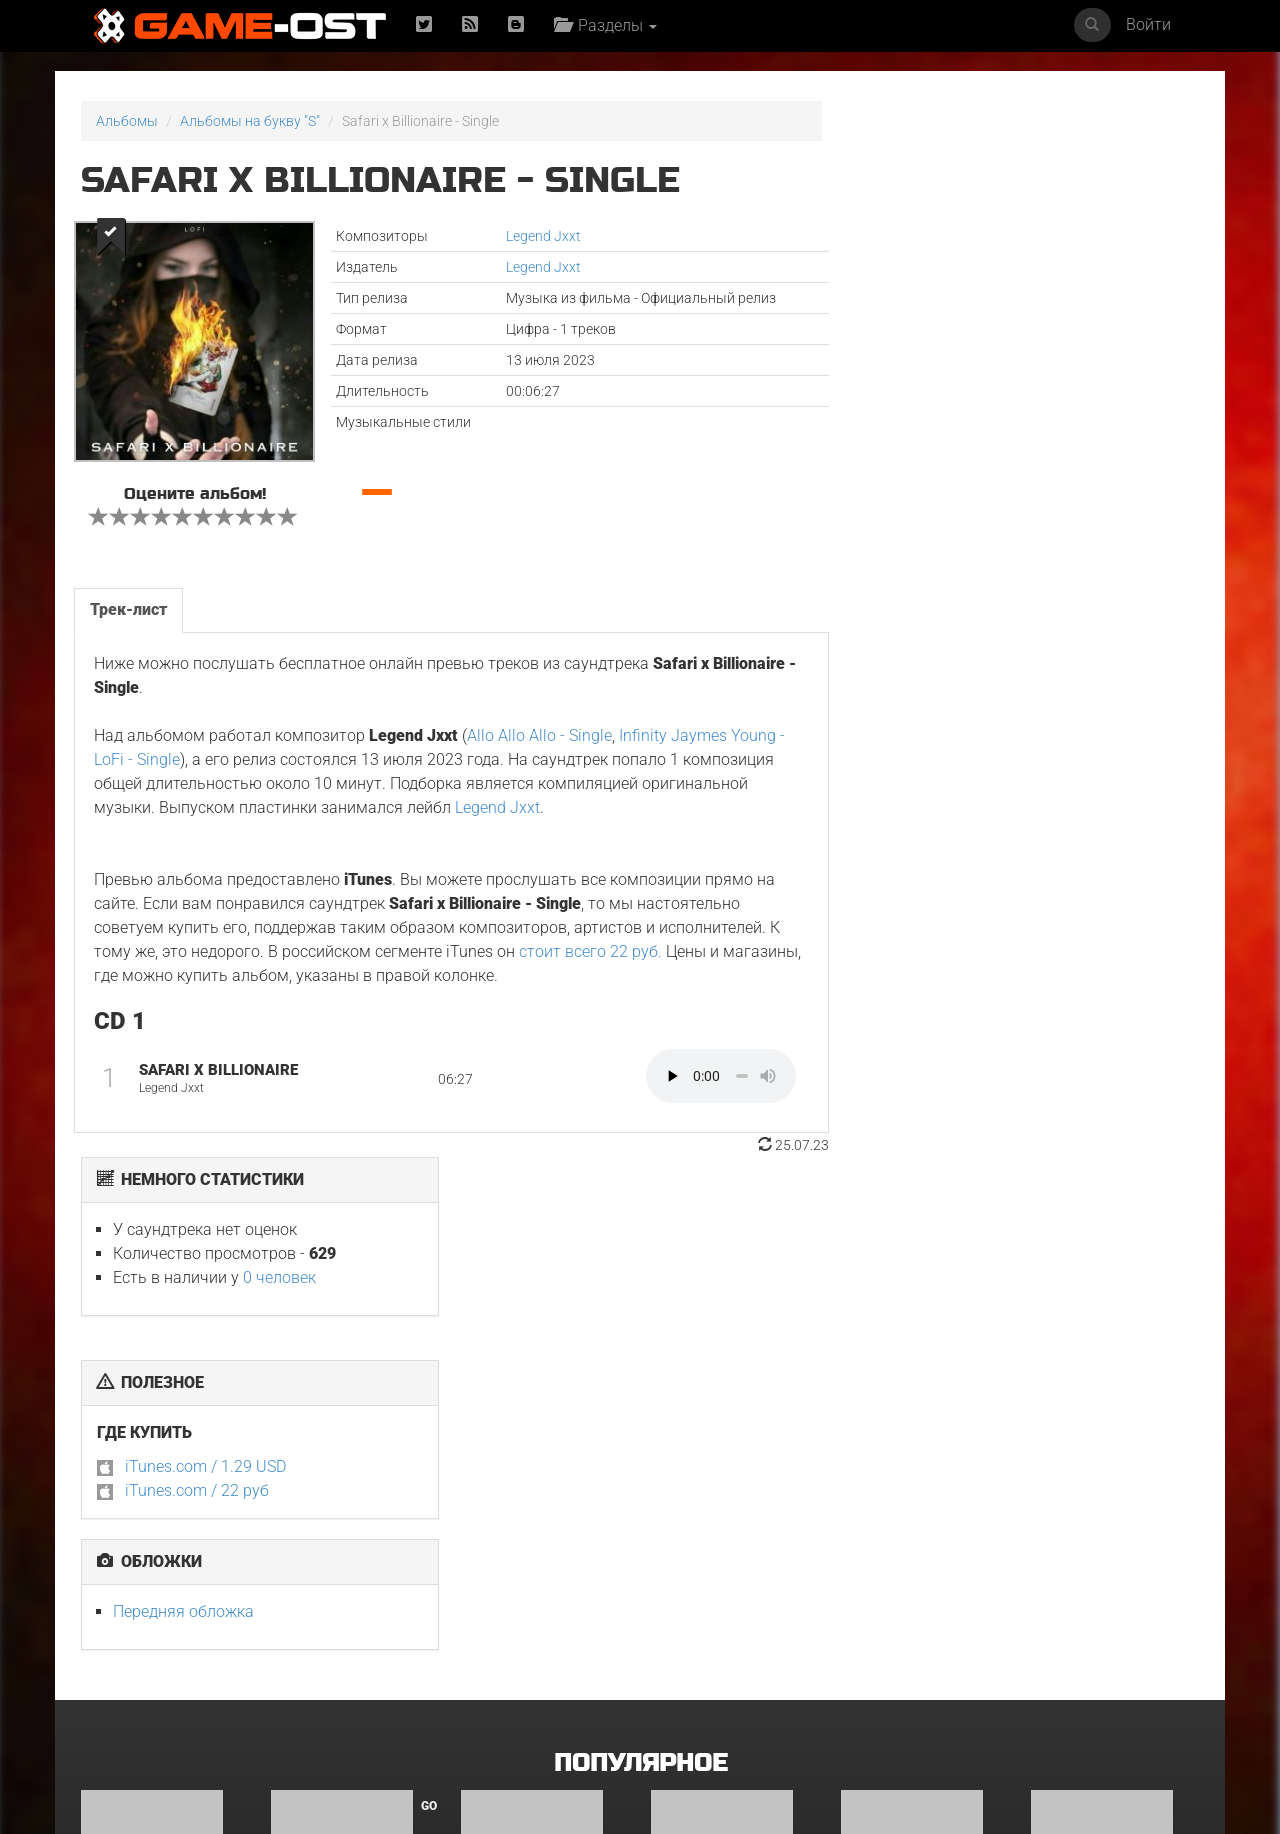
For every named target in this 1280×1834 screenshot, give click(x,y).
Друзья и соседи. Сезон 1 (543, 1432)
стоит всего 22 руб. (590, 950)
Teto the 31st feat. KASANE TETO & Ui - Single (921, 1438)
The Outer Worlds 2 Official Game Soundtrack (904, 1658)
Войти (1148, 24)
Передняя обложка (943, 555)
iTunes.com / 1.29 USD (965, 410)
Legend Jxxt (541, 236)
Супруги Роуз (126, 1645)
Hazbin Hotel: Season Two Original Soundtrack (164, 1438)
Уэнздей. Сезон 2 (1087, 1432)
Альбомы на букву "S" (250, 121)
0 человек (1039, 221)
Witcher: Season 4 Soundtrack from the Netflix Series (1102, 1658)
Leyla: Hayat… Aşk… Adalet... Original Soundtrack (523, 1658)
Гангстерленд (696, 1432)
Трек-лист (128, 608)
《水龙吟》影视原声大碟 (717, 1645)
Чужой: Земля (317, 1645)
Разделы (605, 25)
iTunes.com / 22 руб (957, 434)
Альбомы (127, 121)
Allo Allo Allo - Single (539, 734)
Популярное (640, 1249)
